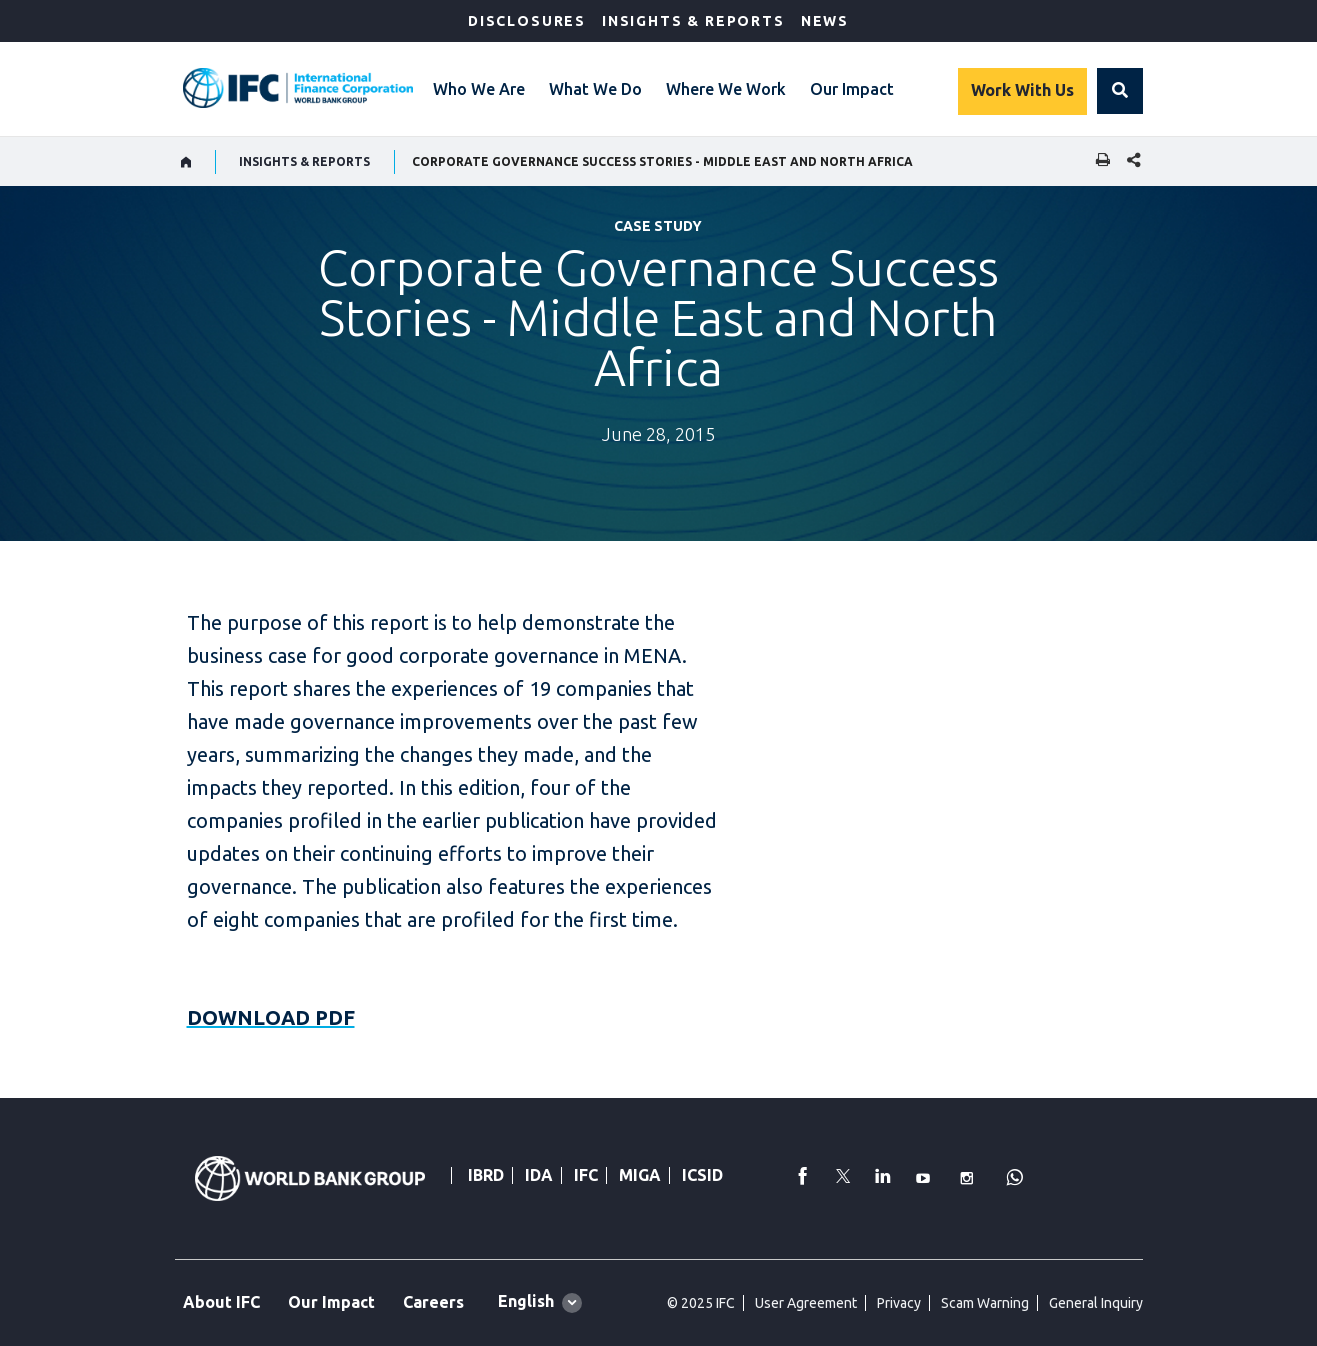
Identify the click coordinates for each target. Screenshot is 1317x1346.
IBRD (486, 1175)
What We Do (595, 89)
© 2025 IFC (701, 1303)
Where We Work (726, 89)
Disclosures (527, 21)
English (526, 1301)
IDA (539, 1175)
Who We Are (479, 89)
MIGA (640, 1175)
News (825, 21)
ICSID (702, 1175)
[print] (1098, 161)
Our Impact (852, 89)
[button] (1120, 91)
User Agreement (806, 1303)
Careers (433, 1302)
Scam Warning (985, 1303)
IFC (586, 1175)
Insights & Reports (693, 21)
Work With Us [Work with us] (1022, 90)
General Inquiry (1096, 1303)
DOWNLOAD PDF (271, 1017)
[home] (186, 162)
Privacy (899, 1303)
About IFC (221, 1302)
